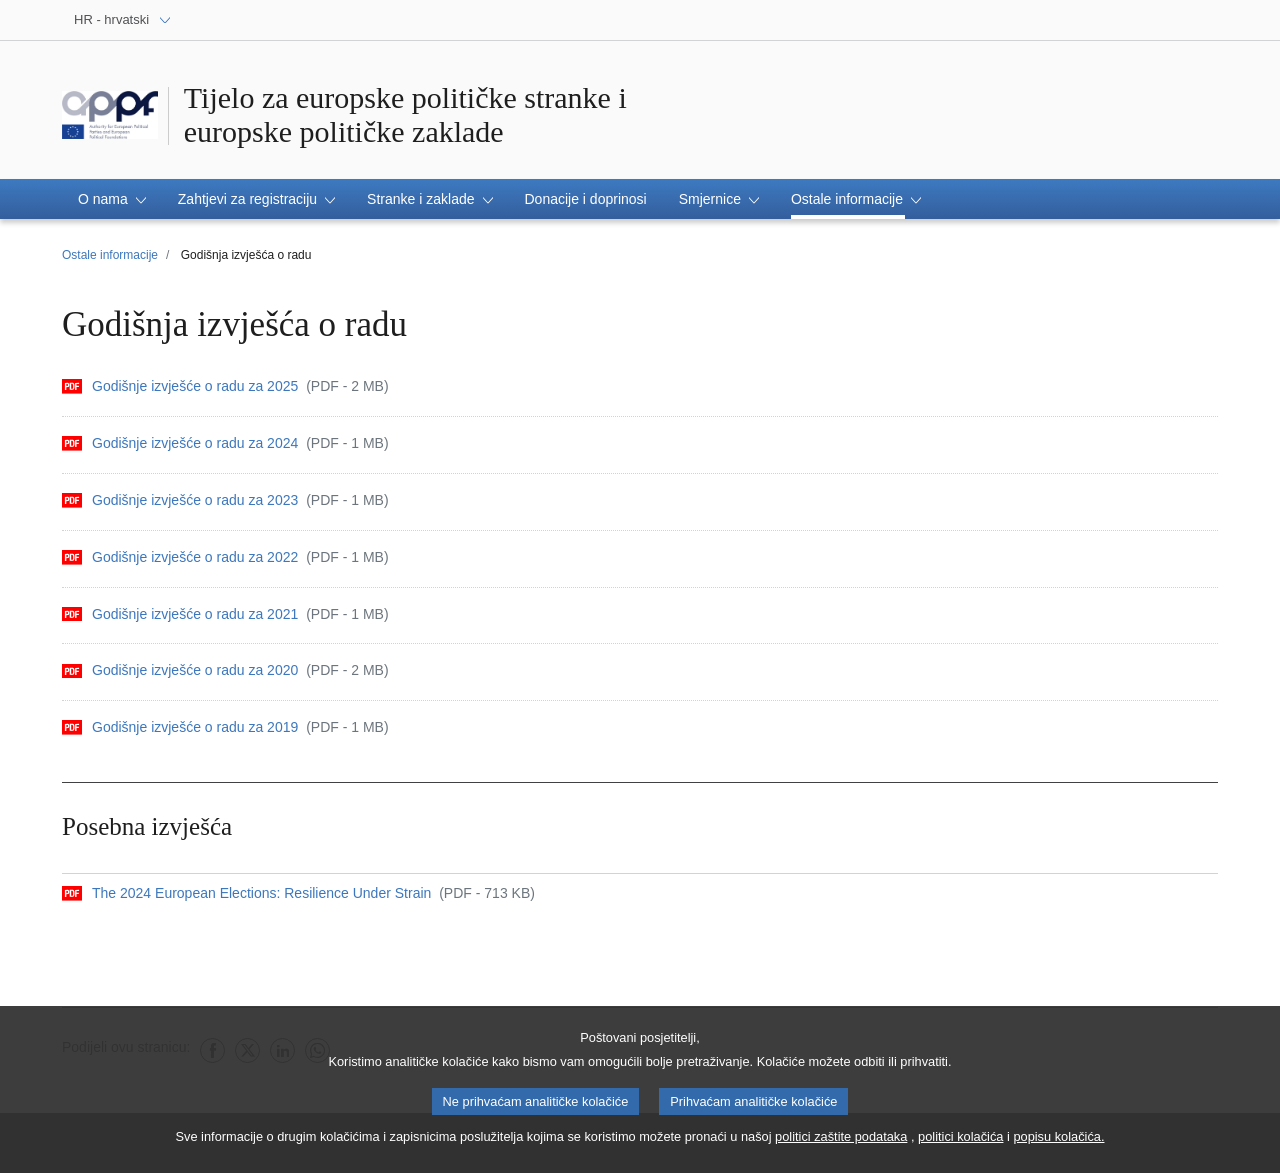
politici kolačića (960, 1144)
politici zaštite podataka (841, 1144)
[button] (112, 199)
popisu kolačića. (1058, 1144)
